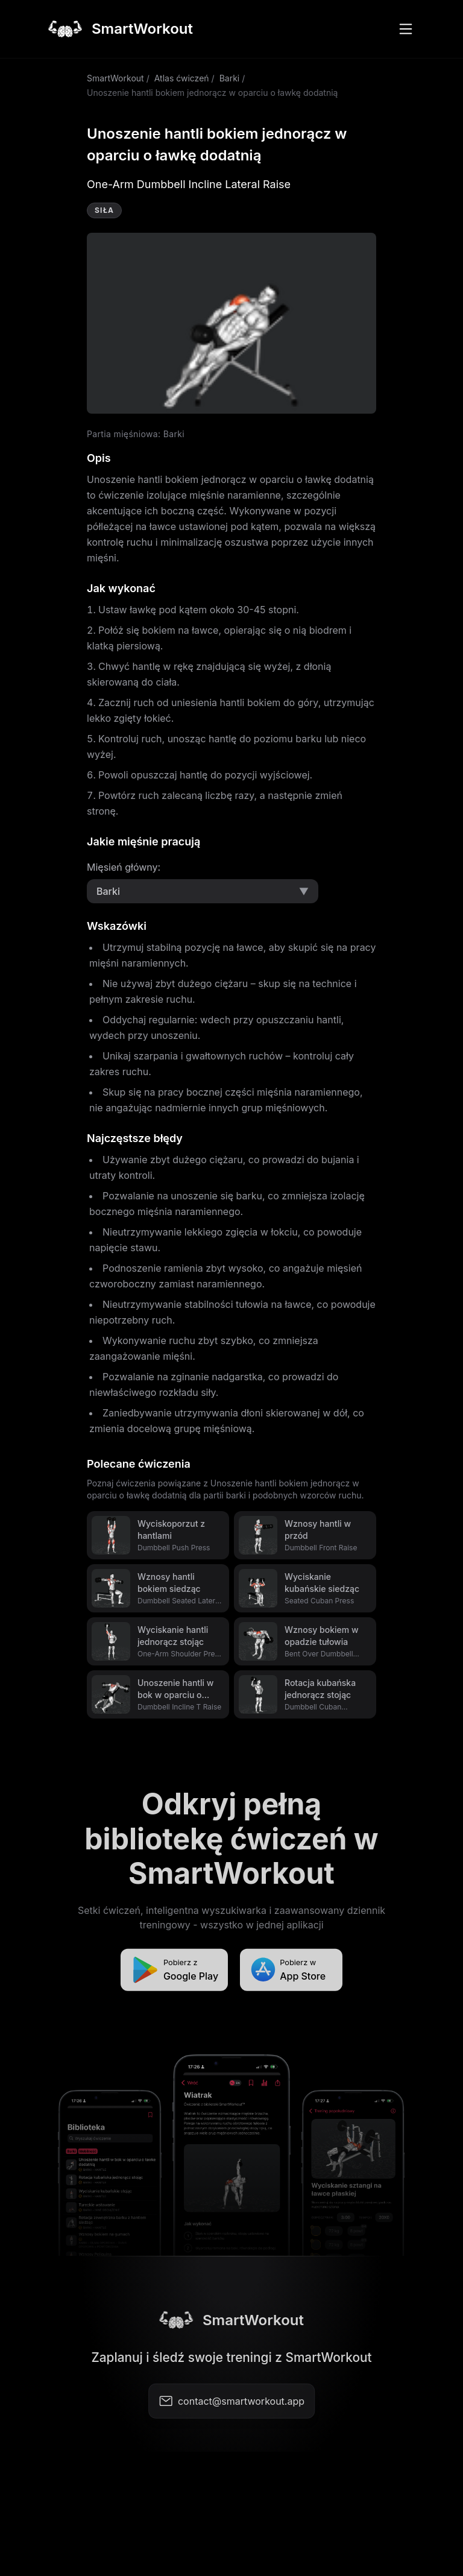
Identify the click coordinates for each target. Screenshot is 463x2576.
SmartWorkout (115, 78)
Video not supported (231, 323)
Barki (229, 78)
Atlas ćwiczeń (181, 78)
